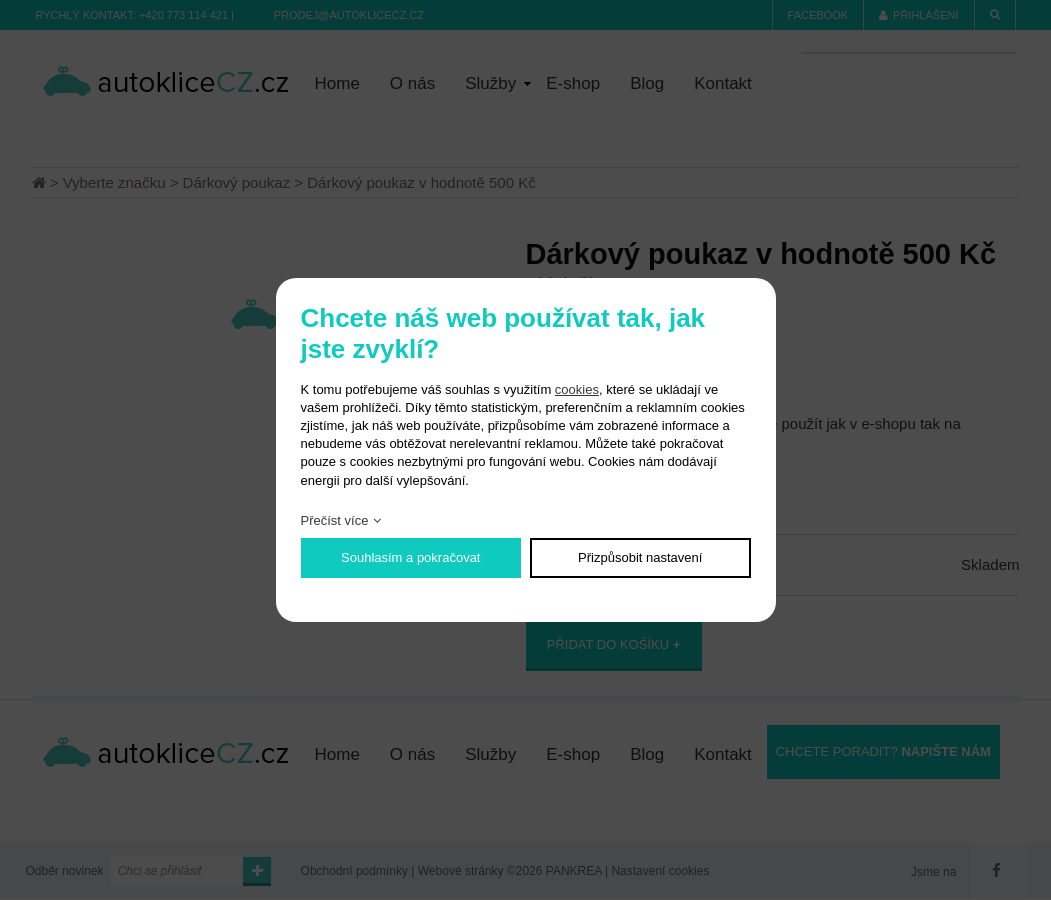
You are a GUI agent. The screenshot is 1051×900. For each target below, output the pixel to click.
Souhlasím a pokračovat (410, 557)
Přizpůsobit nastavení (640, 557)
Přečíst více (335, 520)
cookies (577, 389)
